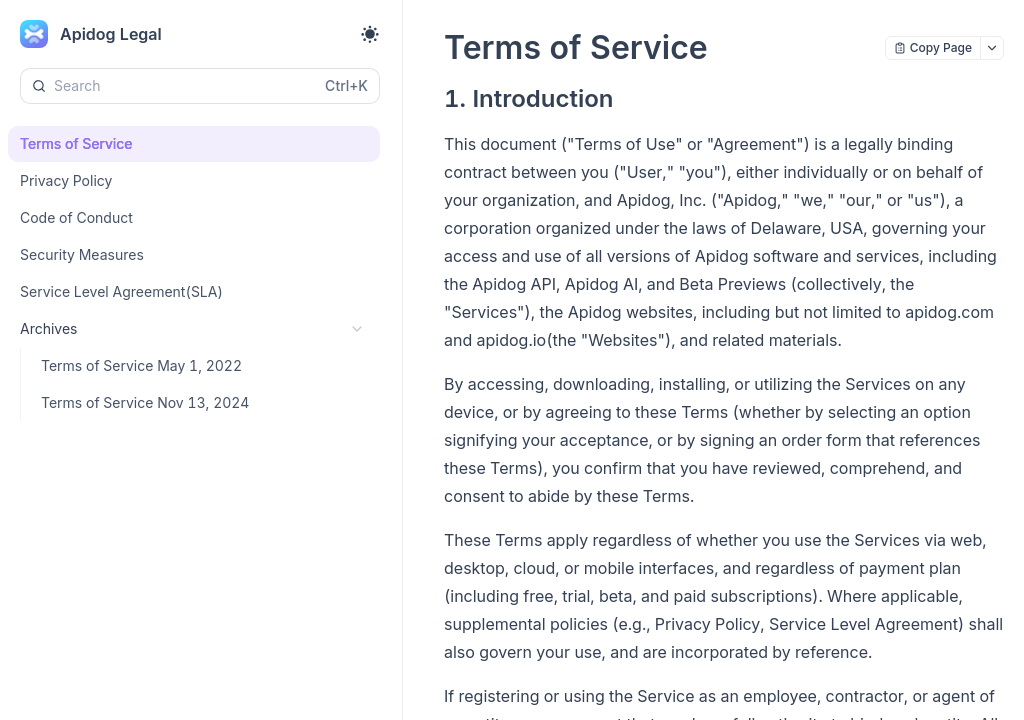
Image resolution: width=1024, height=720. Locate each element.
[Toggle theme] (370, 34)
